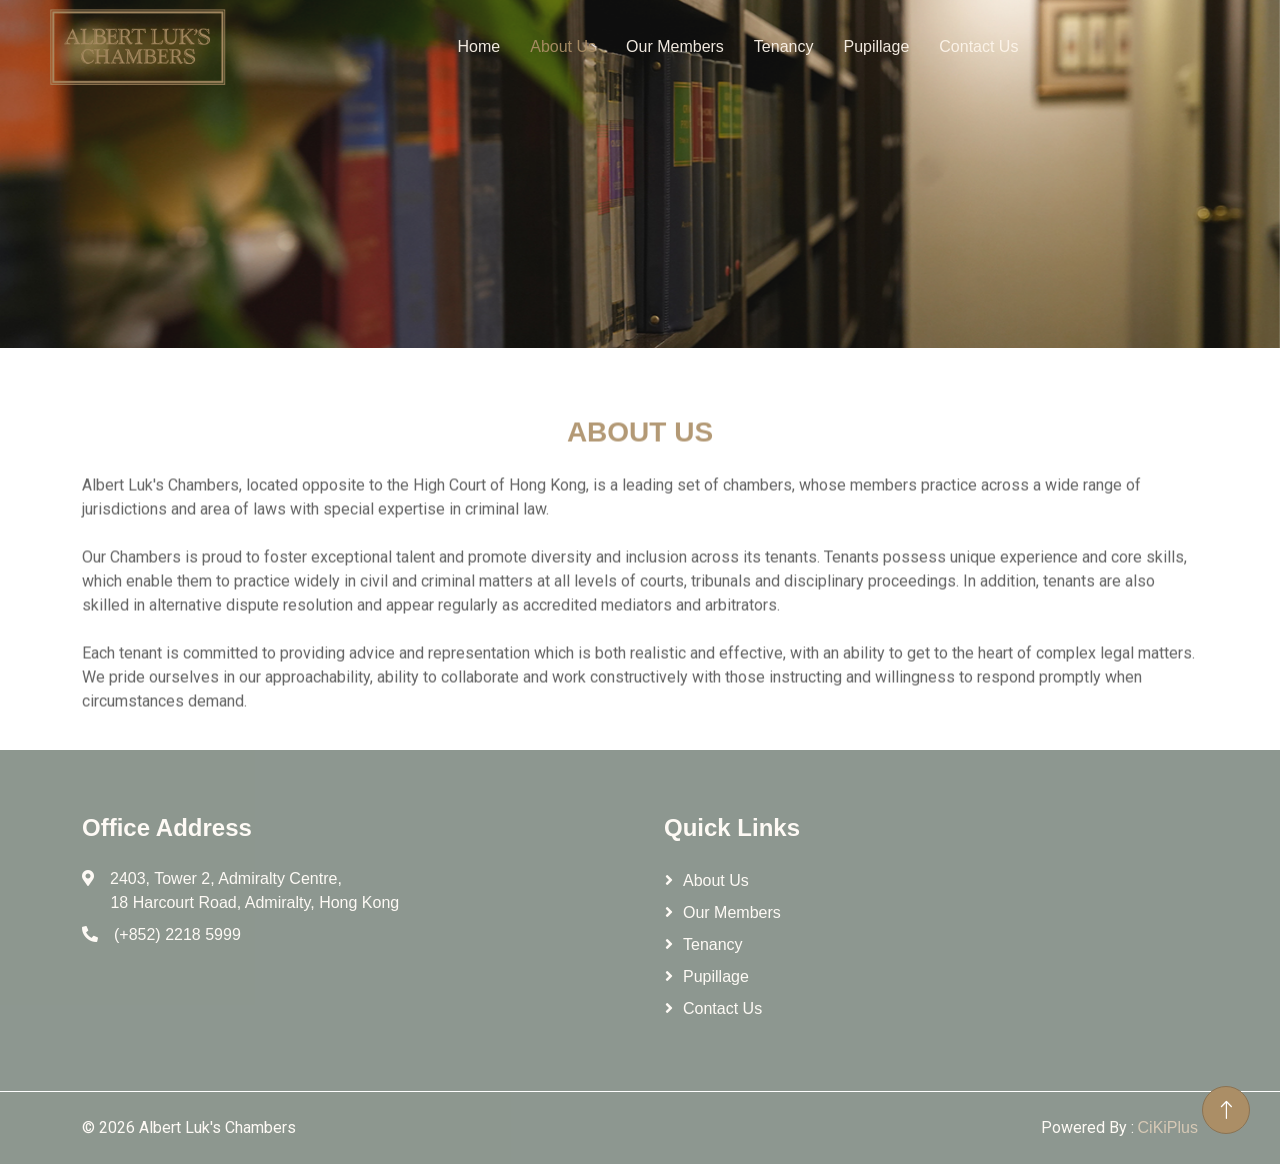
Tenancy (784, 46)
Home (479, 46)
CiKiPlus (1168, 1127)
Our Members (675, 46)
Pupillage (876, 46)
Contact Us (978, 46)
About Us (563, 46)
